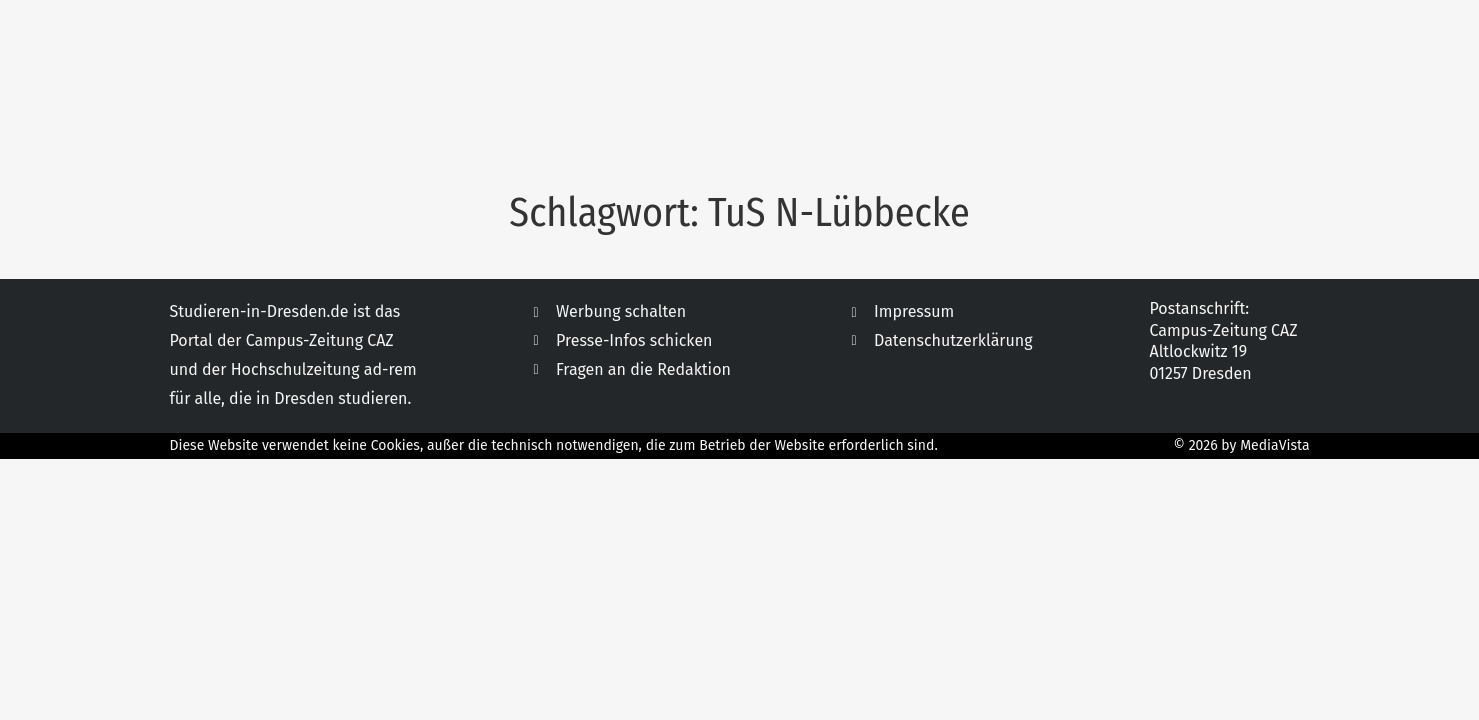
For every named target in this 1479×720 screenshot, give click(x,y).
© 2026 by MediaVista (1242, 445)
